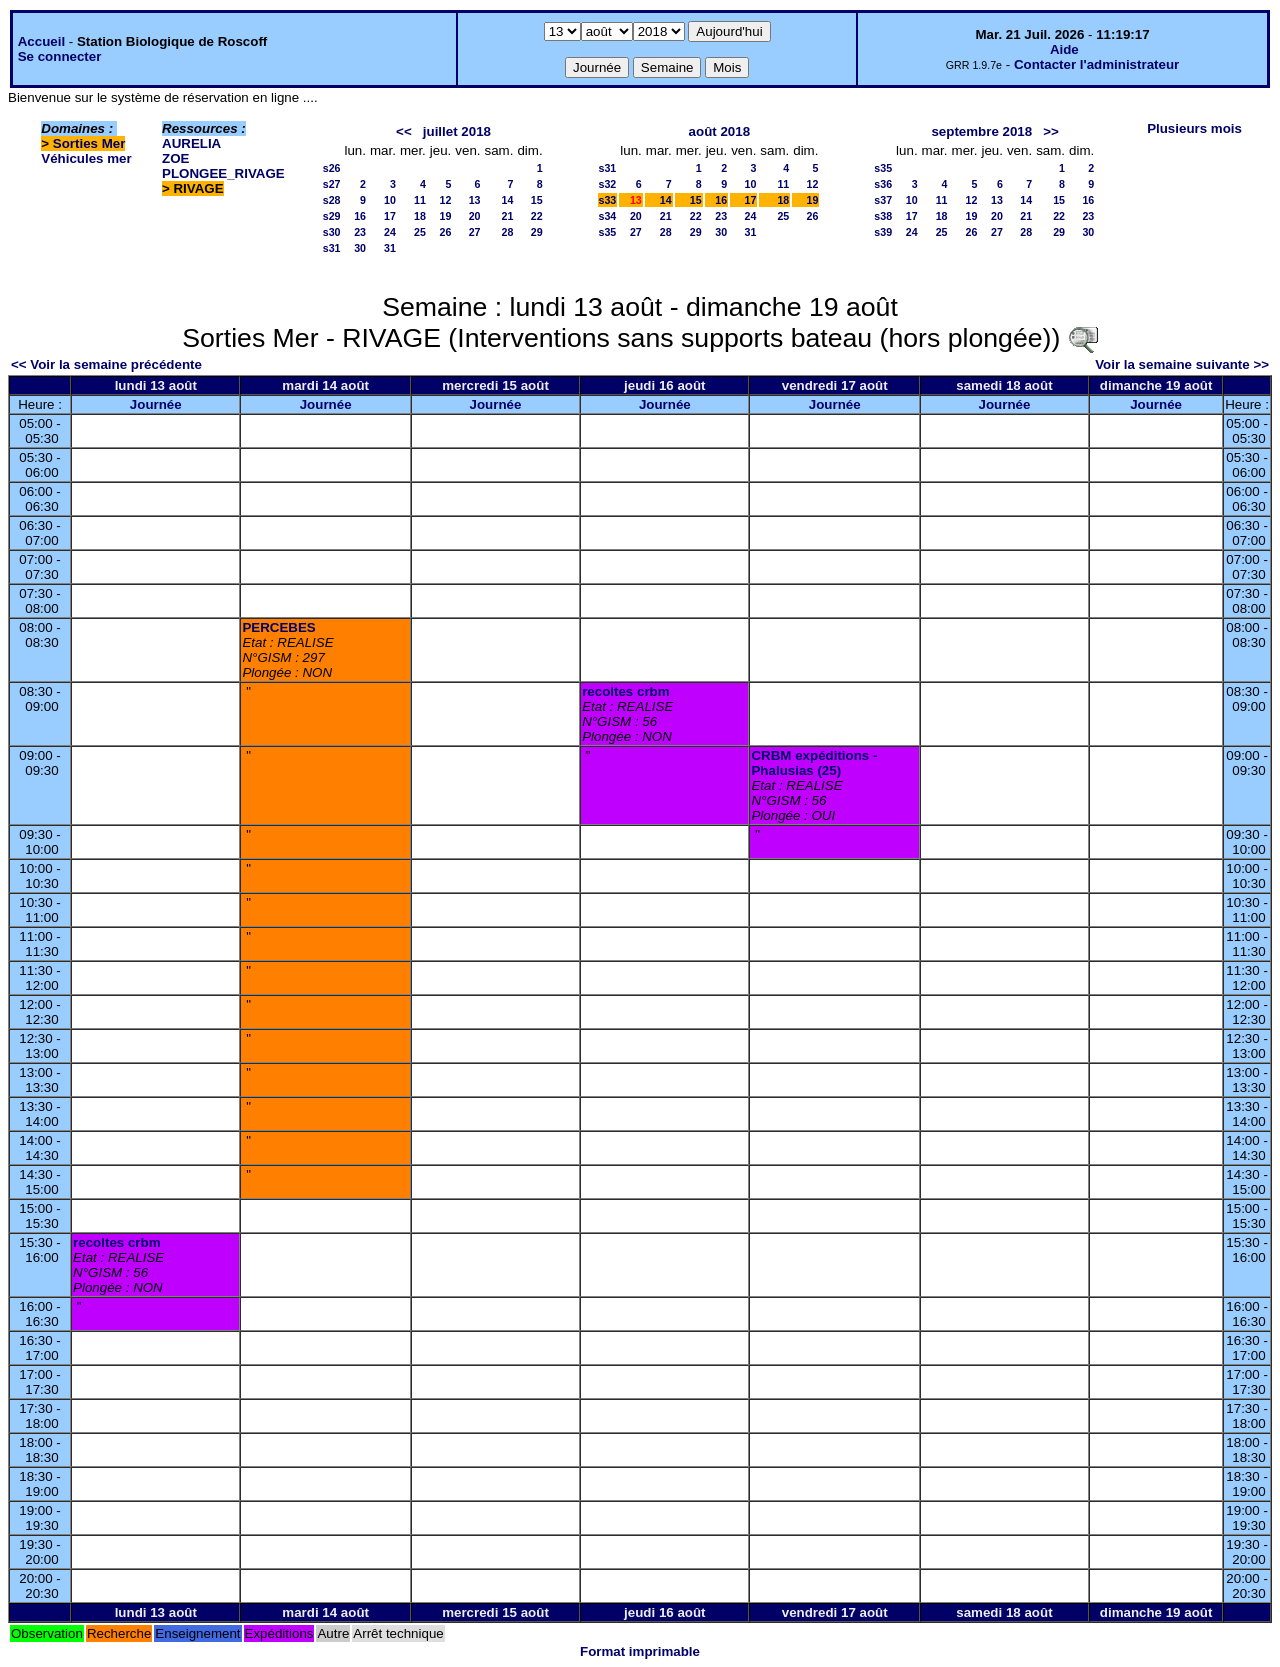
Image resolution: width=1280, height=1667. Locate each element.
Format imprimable (640, 1651)
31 (390, 248)
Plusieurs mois (1194, 128)
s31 (332, 248)
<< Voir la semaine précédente (106, 364)
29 (537, 232)
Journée (156, 404)
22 (537, 216)
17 (390, 216)
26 (445, 232)
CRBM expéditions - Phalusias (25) (814, 763)
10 (390, 200)
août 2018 (720, 131)
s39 (883, 232)
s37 (883, 200)
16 (360, 216)
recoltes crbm (625, 691)
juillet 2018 (457, 131)
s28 (332, 200)
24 (390, 232)
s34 (608, 216)
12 (445, 200)
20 (475, 216)
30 (360, 248)
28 (508, 232)
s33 (608, 200)
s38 (883, 216)
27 (475, 232)
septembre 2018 (981, 131)
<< (404, 131)
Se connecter (60, 56)
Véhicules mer (86, 158)
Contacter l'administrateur (1096, 64)
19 (445, 216)
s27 (332, 184)
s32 (608, 184)
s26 (332, 168)
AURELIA (191, 143)
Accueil (41, 41)
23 (360, 232)
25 (420, 232)
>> (1051, 131)
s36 (883, 184)
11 (420, 200)
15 (537, 200)
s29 (332, 216)
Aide (1064, 49)
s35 (608, 232)
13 (475, 200)
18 (420, 216)
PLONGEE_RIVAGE (223, 173)
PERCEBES (278, 627)
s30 (332, 232)
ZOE (175, 158)
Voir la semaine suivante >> (1182, 364)
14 (508, 200)
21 (508, 216)
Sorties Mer (89, 143)
